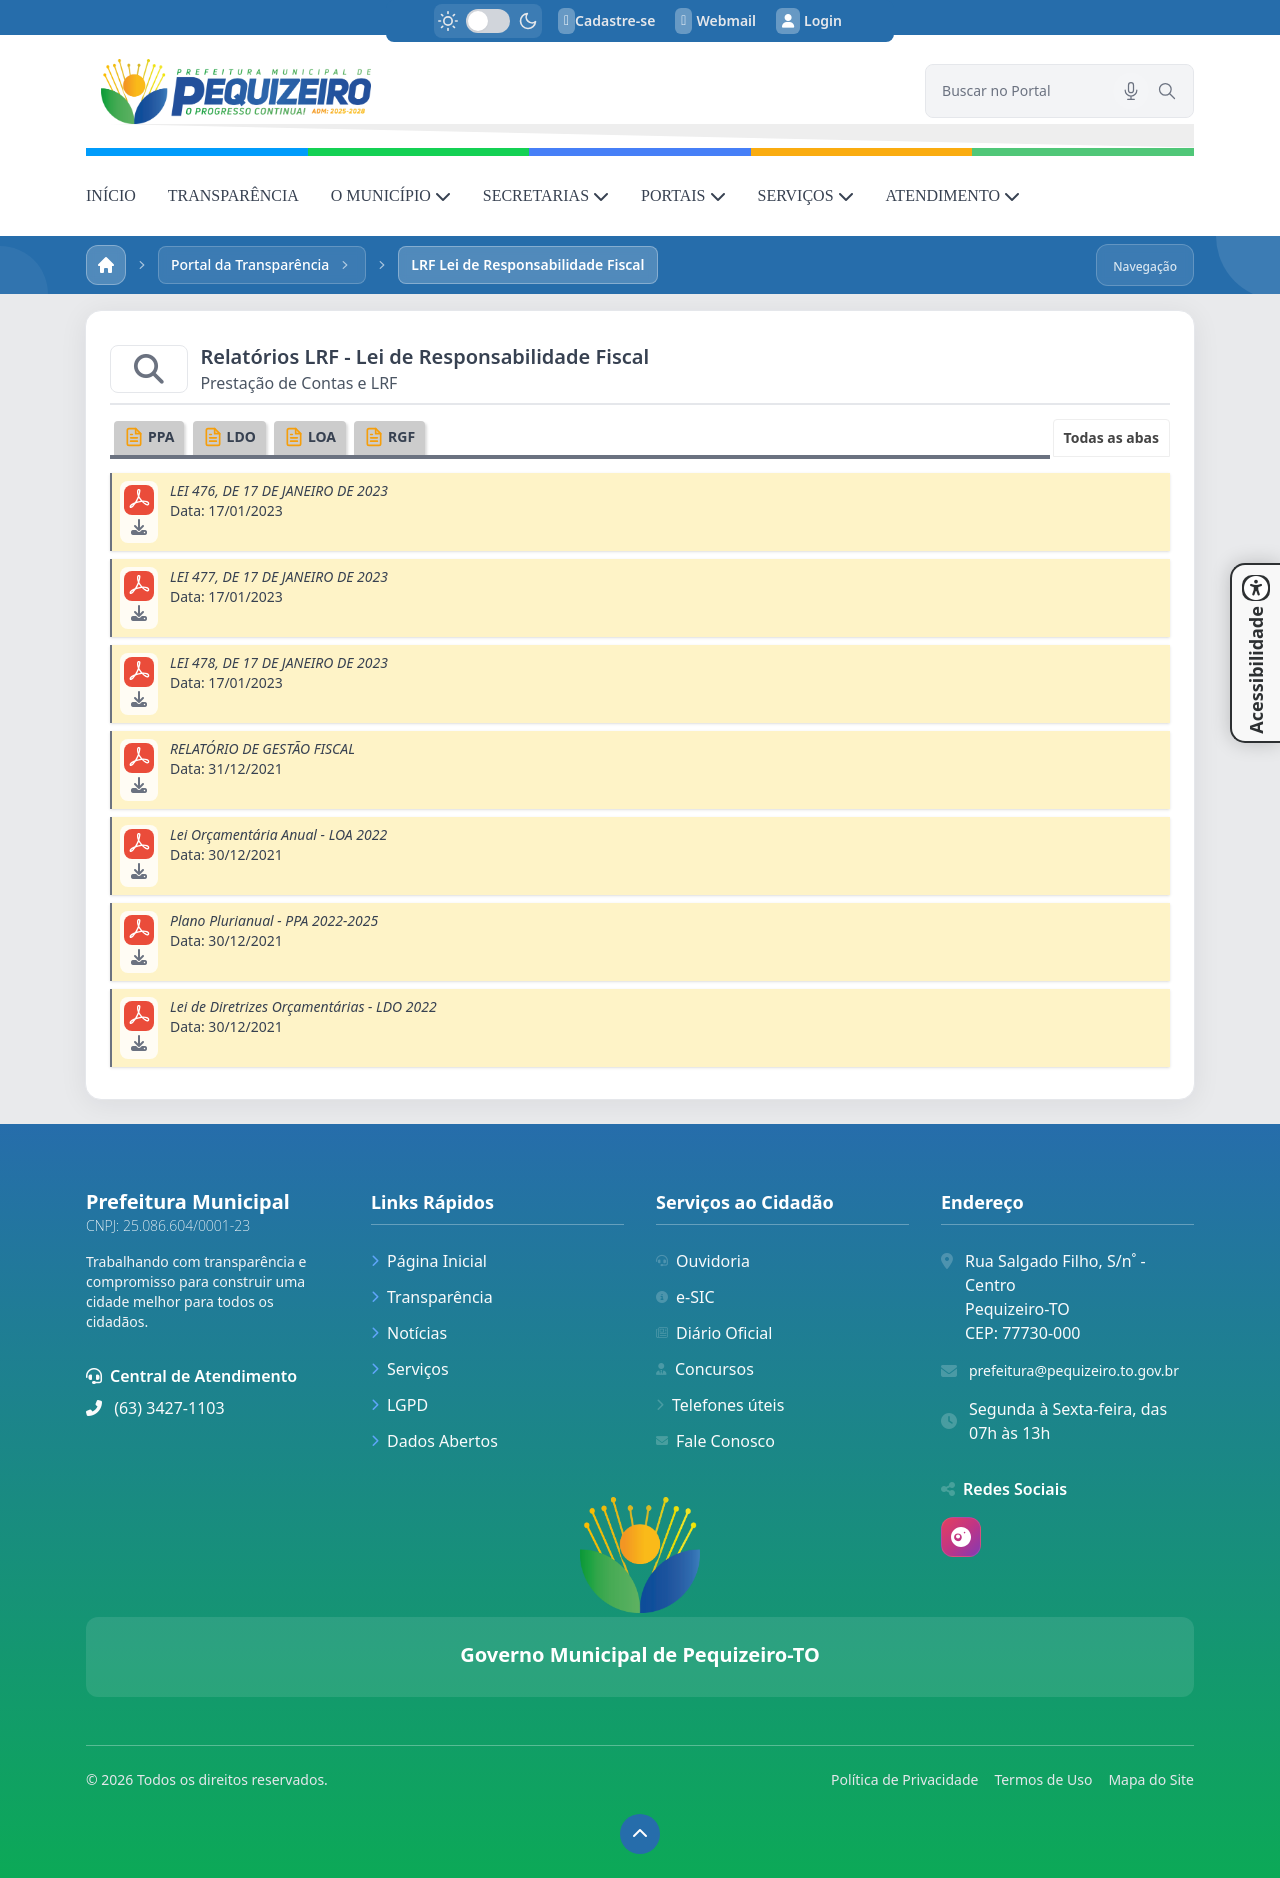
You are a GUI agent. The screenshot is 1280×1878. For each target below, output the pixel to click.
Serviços (410, 1369)
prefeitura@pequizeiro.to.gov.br (1074, 1370)
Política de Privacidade (904, 1779)
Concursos (705, 1369)
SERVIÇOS (806, 195)
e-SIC (685, 1297)
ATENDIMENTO (953, 195)
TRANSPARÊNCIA (233, 195)
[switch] (488, 21)
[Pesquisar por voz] (1131, 91)
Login (809, 21)
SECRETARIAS (546, 195)
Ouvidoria (703, 1261)
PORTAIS (683, 195)
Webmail (715, 21)
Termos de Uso (1043, 1779)
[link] (493, 91)
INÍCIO (111, 195)
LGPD (399, 1405)
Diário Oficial (714, 1333)
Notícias (409, 1333)
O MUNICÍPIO (391, 195)
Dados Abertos (434, 1441)
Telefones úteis (720, 1405)
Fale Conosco (715, 1441)
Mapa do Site (1151, 1779)
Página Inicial (429, 1261)
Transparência (432, 1297)
